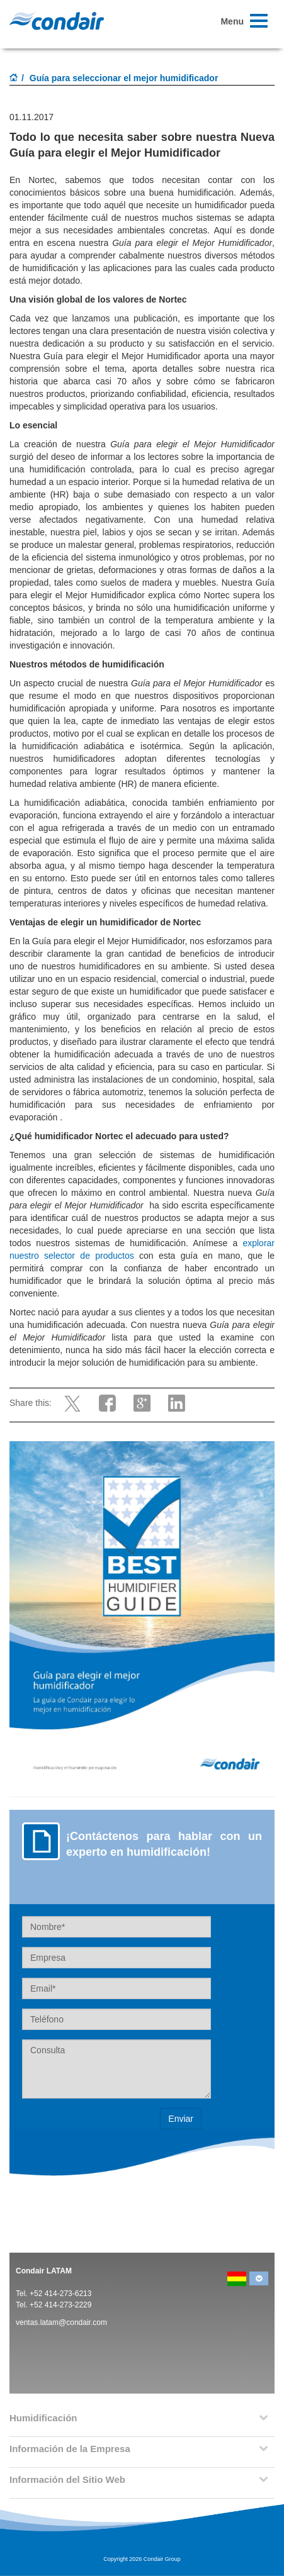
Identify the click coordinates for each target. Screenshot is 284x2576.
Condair (56, 20)
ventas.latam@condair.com (61, 2322)
